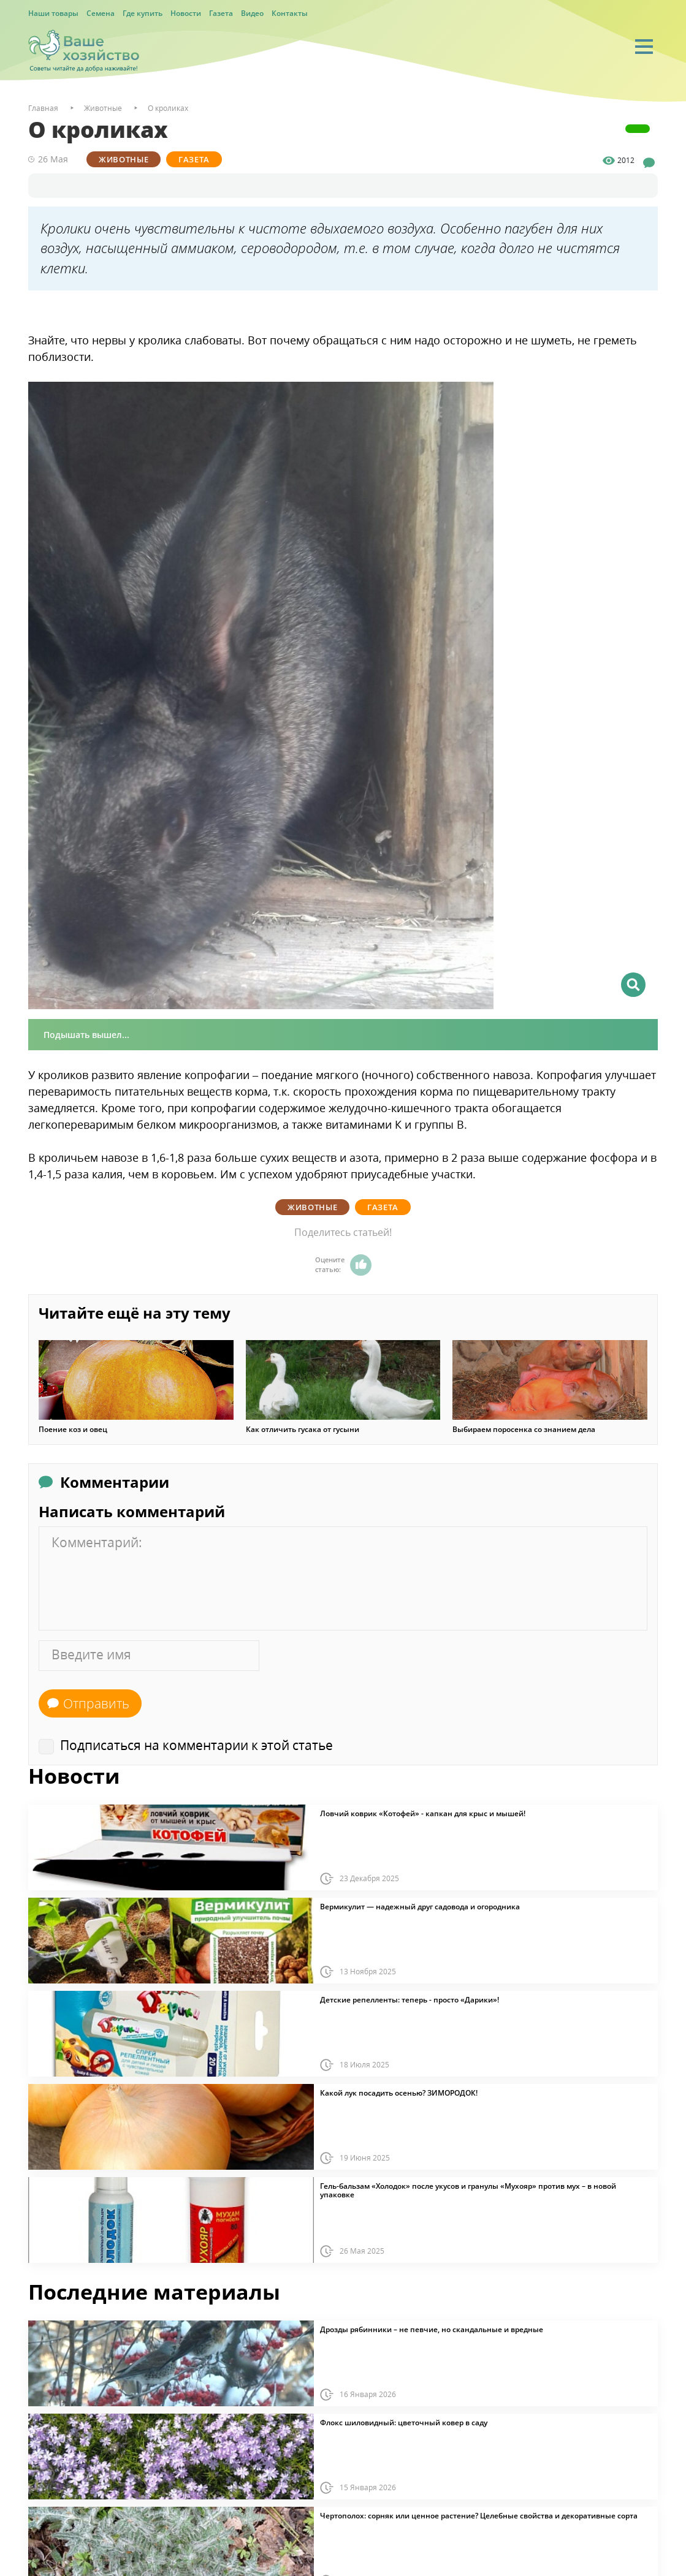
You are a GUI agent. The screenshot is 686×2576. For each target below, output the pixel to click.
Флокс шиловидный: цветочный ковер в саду (403, 2423)
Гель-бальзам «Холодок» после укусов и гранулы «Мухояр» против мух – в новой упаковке (468, 2191)
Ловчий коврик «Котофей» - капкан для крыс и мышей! (422, 1813)
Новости (185, 13)
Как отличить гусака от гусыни (302, 1429)
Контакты (290, 13)
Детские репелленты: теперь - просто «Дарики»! (409, 2000)
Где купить (142, 13)
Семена (100, 13)
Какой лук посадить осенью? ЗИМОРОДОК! (399, 2093)
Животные (123, 159)
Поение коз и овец (73, 1429)
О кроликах (168, 108)
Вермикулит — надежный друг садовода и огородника (420, 1907)
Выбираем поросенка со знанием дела (523, 1429)
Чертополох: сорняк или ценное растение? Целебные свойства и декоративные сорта (479, 2516)
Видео (252, 13)
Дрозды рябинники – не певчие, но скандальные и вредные (431, 2329)
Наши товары (53, 13)
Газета (221, 13)
